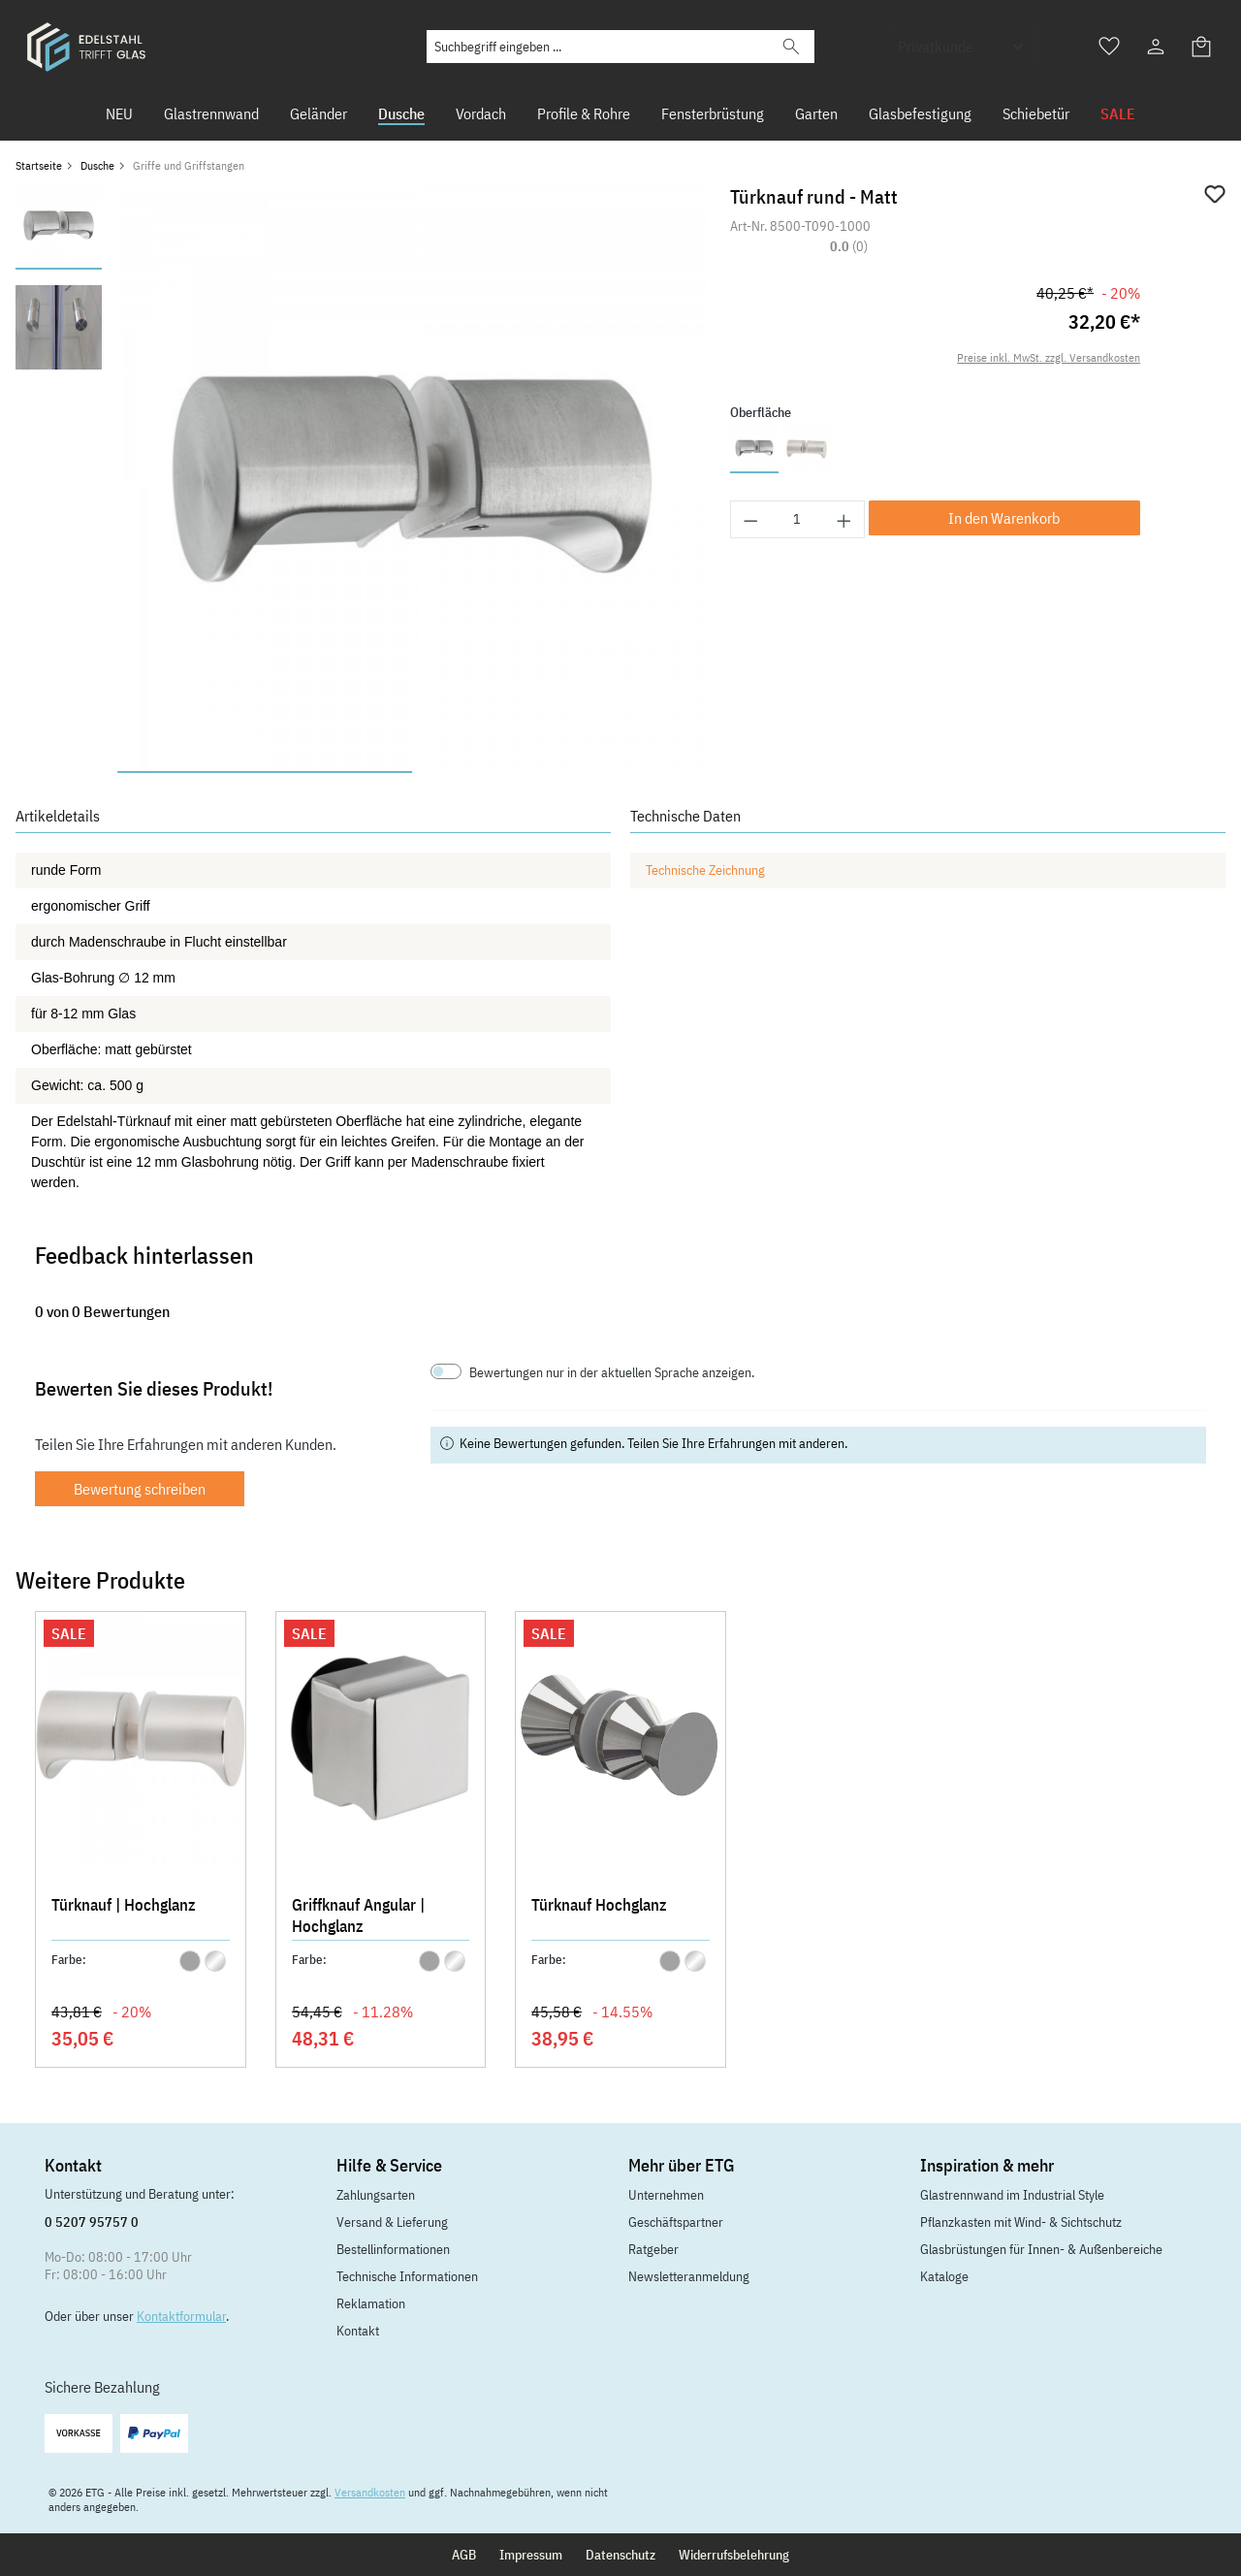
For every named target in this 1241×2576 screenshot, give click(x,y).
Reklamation (370, 2303)
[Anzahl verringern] (750, 519)
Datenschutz (620, 2554)
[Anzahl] (797, 519)
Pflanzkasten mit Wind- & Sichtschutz (1021, 2222)
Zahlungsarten (375, 2195)
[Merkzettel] (1109, 46)
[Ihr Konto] (1155, 46)
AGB (464, 2554)
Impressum (530, 2554)
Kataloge (944, 2276)
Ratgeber (653, 2249)
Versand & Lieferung (392, 2222)
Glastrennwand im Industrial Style (1012, 2195)
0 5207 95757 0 (92, 2222)
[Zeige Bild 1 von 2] (264, 772)
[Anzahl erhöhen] (844, 519)
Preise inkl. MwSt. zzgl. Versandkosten (1048, 357)
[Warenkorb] (1202, 46)
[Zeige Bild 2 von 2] (559, 772)
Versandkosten (369, 2492)
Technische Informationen (407, 2276)
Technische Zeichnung (705, 870)
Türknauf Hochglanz (598, 1905)
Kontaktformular (181, 2316)
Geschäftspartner (675, 2222)
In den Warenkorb (1004, 518)
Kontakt (357, 2330)
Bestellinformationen (393, 2249)
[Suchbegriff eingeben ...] (598, 46)
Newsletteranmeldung (688, 2276)
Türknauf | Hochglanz (123, 1905)
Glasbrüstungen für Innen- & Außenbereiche (1041, 2249)
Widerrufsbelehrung (734, 2554)
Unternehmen (666, 2195)
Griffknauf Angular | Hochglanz (358, 1915)
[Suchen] (791, 46)
